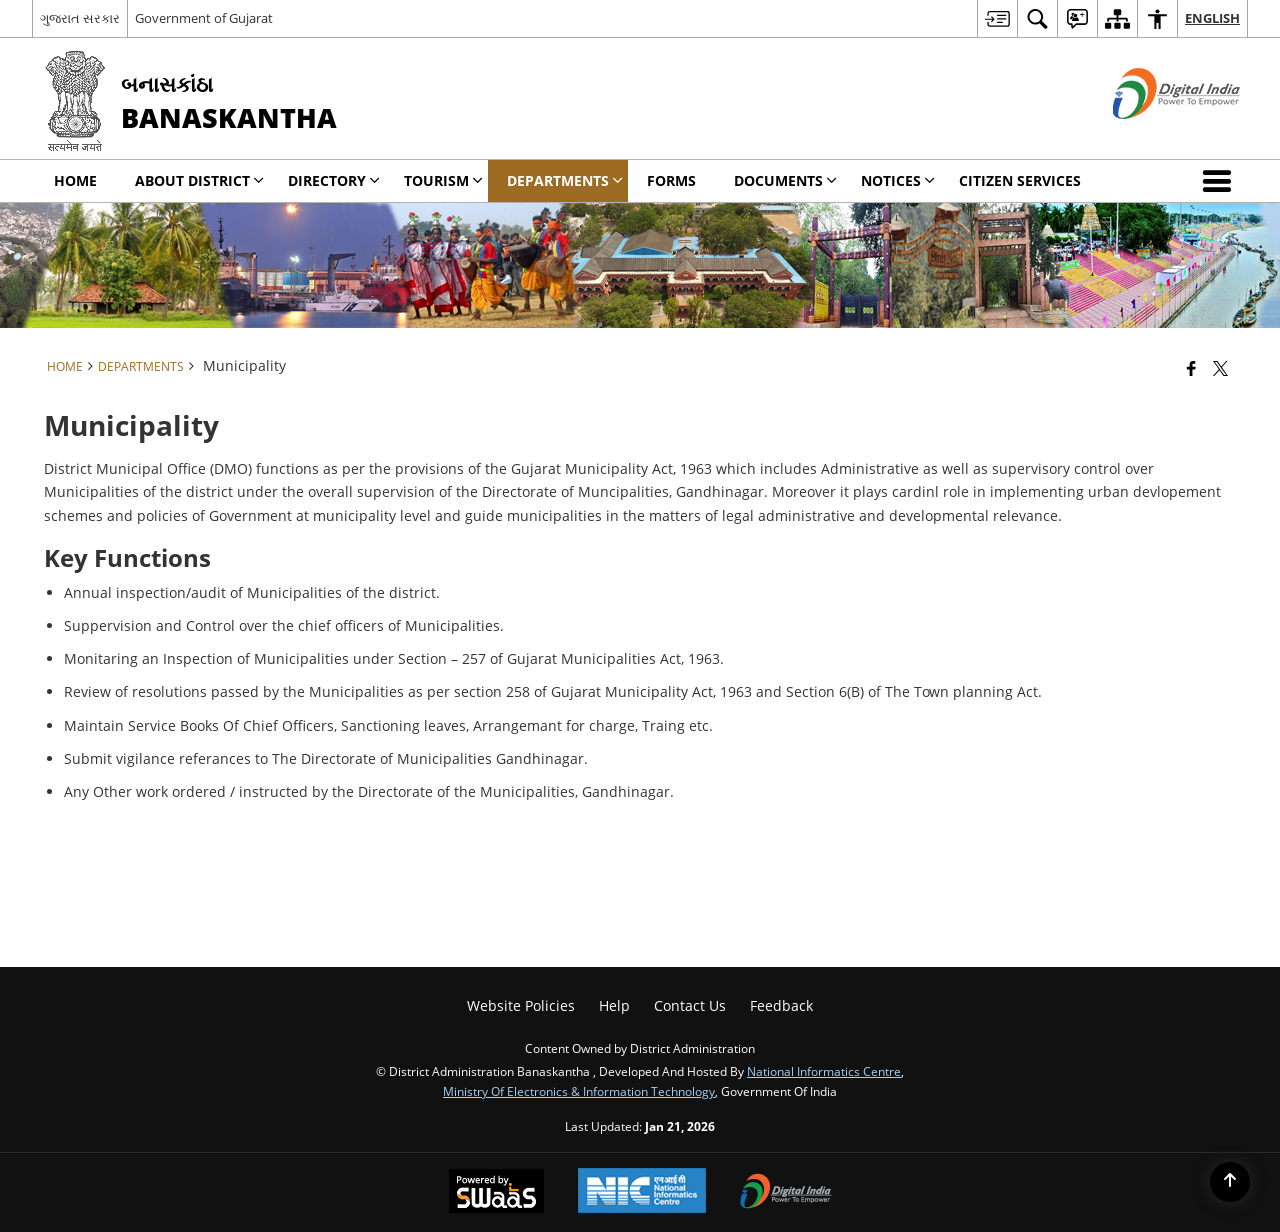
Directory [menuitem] (334, 180)
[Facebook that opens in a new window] (1191, 368)
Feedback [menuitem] (781, 1005)
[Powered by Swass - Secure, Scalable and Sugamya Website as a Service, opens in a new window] (496, 1193)
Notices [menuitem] (898, 180)
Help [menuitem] (614, 1005)
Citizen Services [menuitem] (1020, 180)
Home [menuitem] (75, 180)
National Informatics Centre (824, 1071)
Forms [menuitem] (671, 180)
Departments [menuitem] (565, 180)
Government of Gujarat (204, 18)
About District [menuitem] (199, 180)
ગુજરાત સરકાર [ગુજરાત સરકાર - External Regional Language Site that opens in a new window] (80, 18)
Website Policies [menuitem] (521, 1005)
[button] (1221, 181)
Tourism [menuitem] (443, 180)
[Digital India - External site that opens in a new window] (1151, 135)
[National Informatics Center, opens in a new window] (642, 1192)
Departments (141, 366)
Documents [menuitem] (785, 180)
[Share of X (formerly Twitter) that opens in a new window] (1220, 368)
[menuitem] (997, 18)
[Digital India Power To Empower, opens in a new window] (786, 1193)
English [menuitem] (1212, 18)
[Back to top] (1230, 1182)
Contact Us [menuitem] (690, 1005)
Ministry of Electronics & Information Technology (579, 1091)
